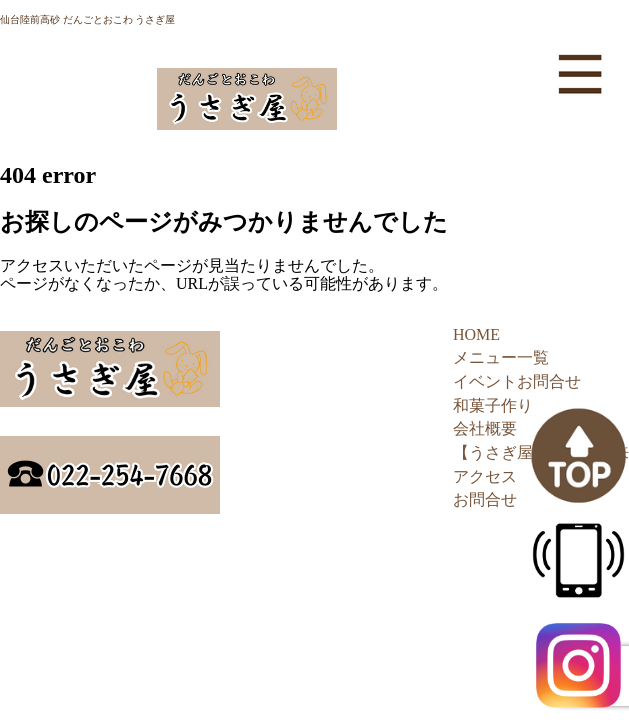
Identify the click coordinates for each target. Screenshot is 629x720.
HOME (476, 334)
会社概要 (485, 428)
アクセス (485, 476)
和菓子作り (493, 405)
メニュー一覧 (501, 357)
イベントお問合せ (517, 381)
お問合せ (485, 499)
